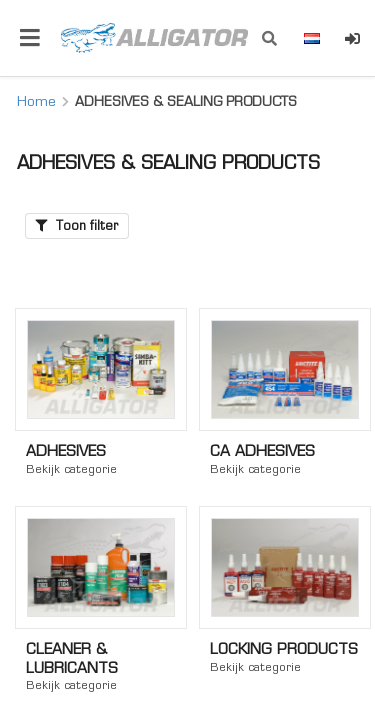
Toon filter (77, 225)
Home (36, 101)
